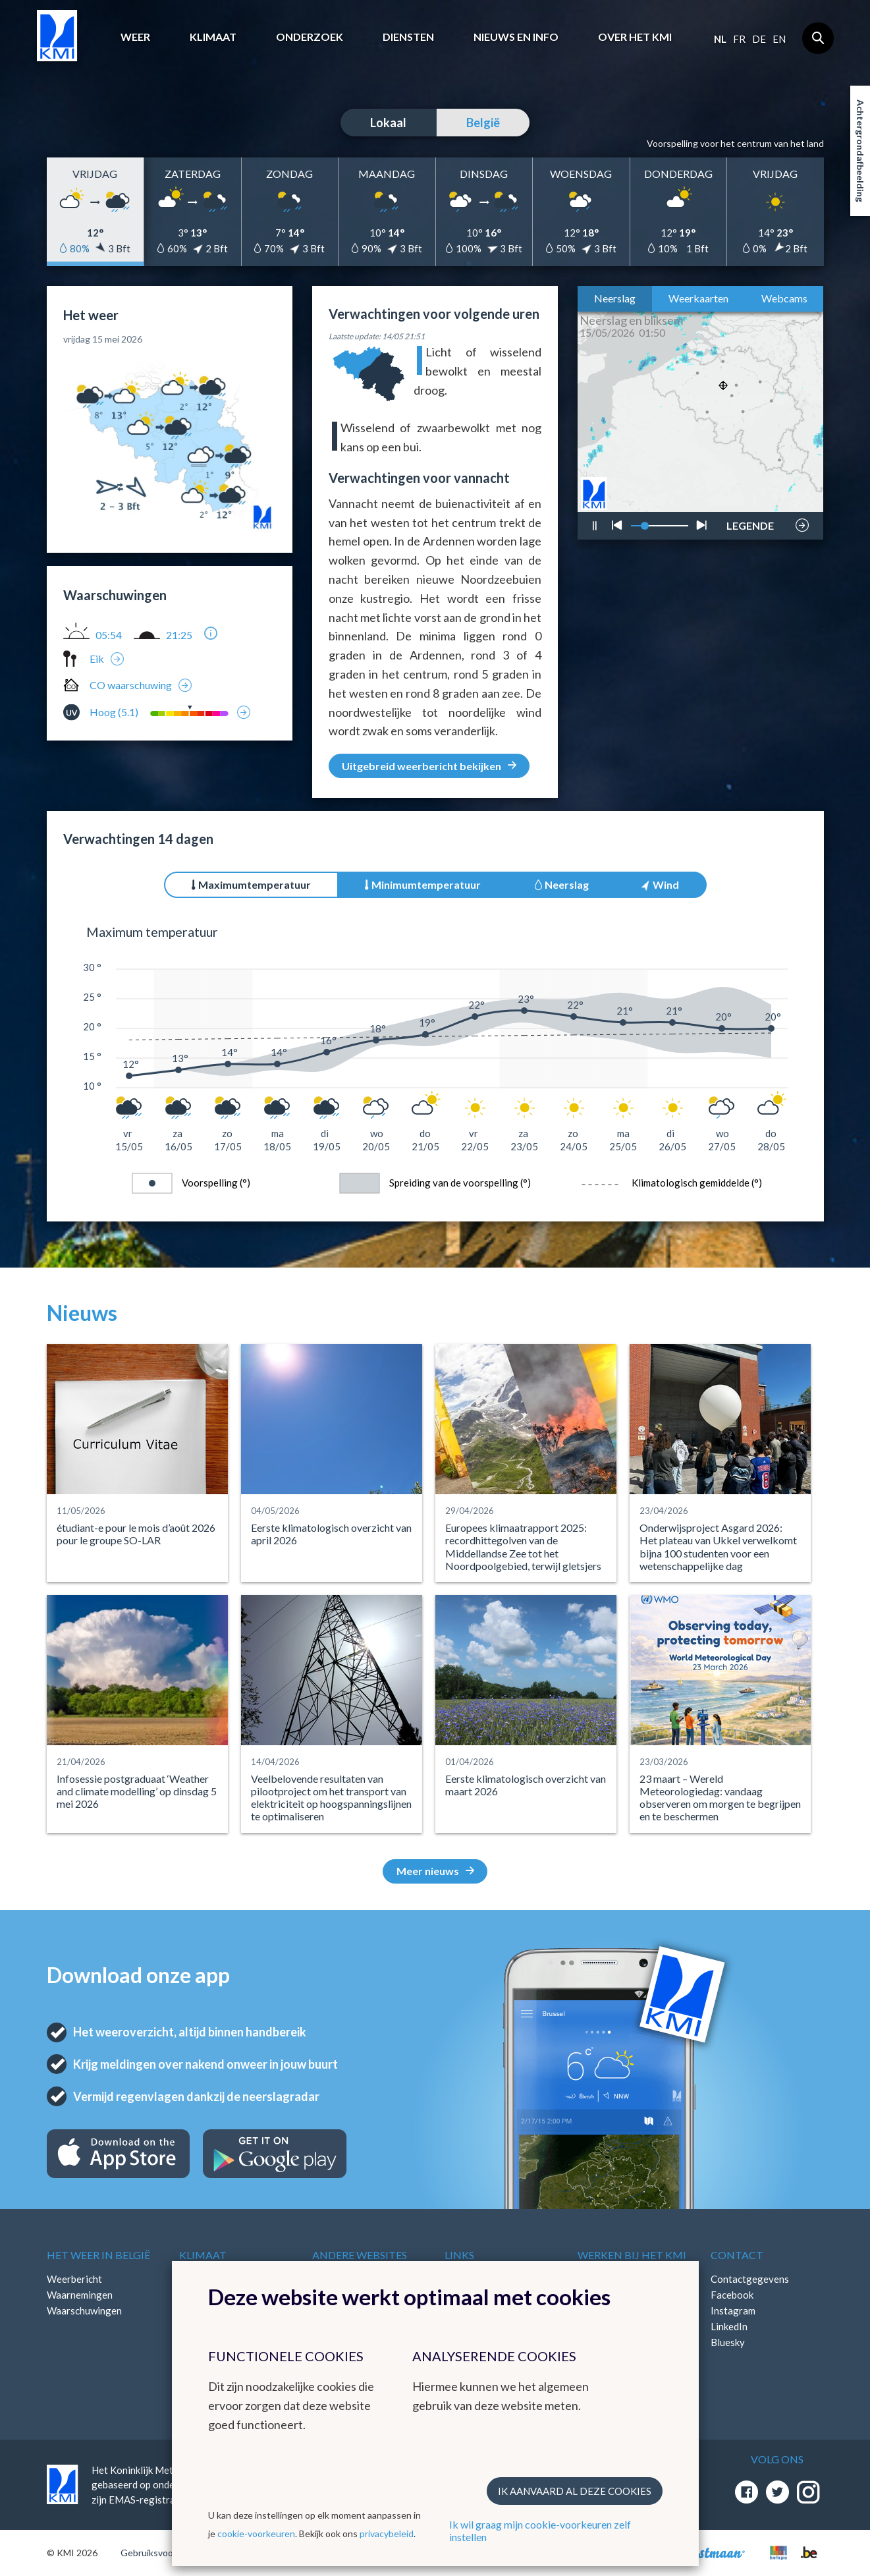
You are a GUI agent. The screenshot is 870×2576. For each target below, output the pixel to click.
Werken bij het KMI (632, 2255)
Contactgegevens (750, 2279)
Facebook (732, 2295)
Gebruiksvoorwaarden (166, 2552)
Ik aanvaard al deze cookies (574, 2491)
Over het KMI (635, 36)
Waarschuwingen (84, 2310)
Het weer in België (98, 2255)
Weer (135, 36)
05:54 (108, 635)
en (779, 39)
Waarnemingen (80, 2295)
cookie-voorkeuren (256, 2533)
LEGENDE (750, 522)
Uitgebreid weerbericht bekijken (429, 766)
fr (739, 39)
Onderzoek (309, 36)
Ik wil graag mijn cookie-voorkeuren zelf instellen (540, 2530)
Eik (97, 658)
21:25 (179, 635)
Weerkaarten (698, 298)
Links (459, 2255)
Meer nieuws (435, 1870)
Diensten (408, 36)
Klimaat (213, 36)
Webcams (784, 298)
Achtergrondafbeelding (860, 150)
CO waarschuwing (131, 685)
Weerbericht (74, 2279)
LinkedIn (729, 2326)
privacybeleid (387, 2533)
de (759, 39)
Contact (737, 2255)
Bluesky (728, 2342)
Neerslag (615, 298)
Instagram (733, 2310)
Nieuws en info (516, 36)
